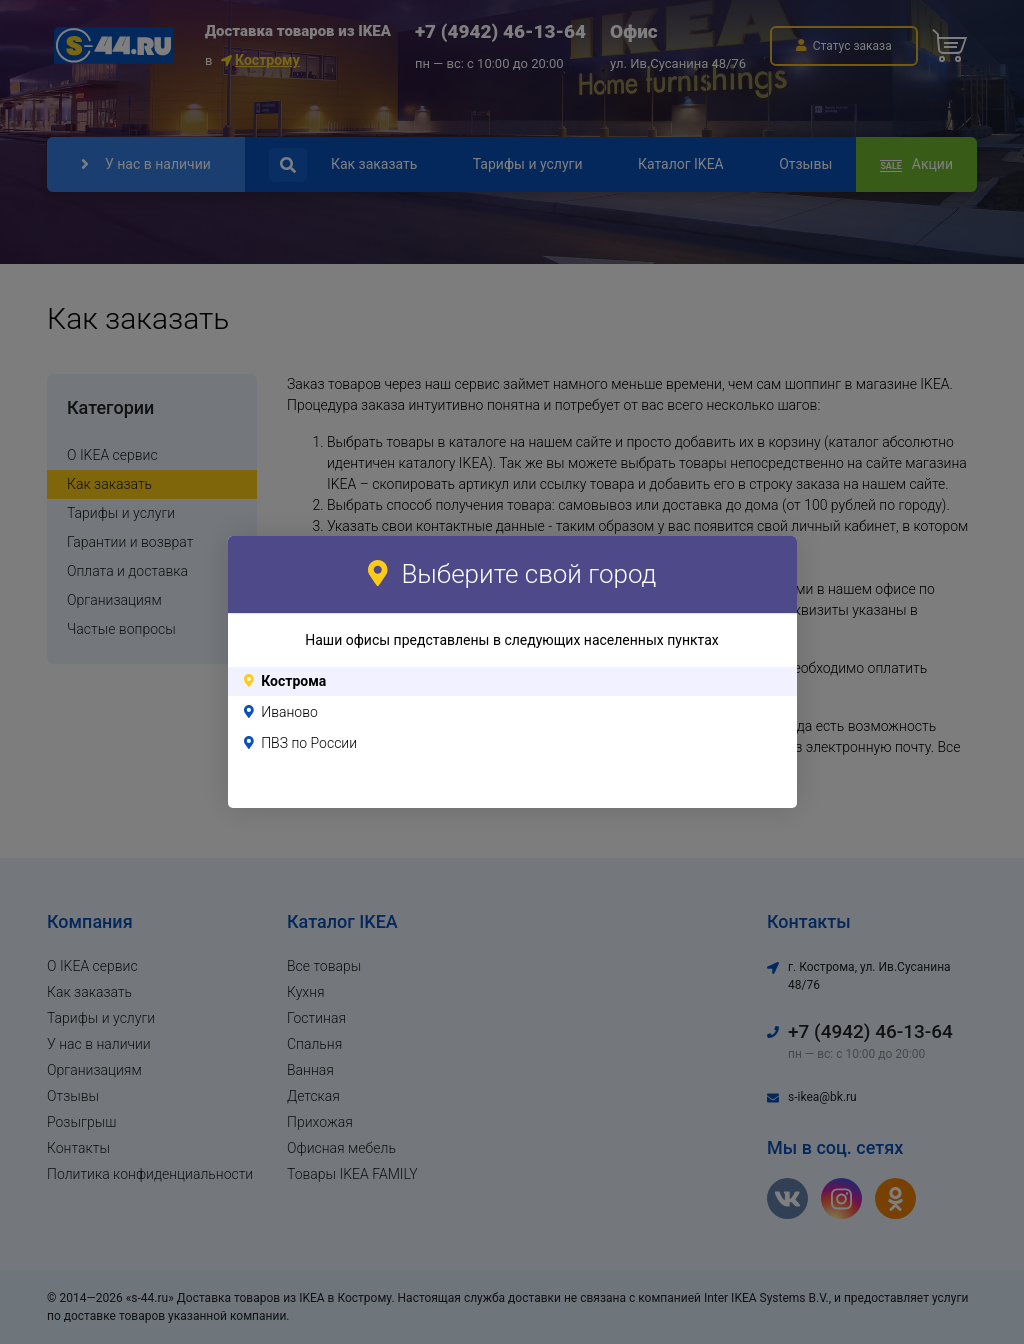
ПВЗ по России (309, 743)
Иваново (289, 712)
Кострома (293, 681)
